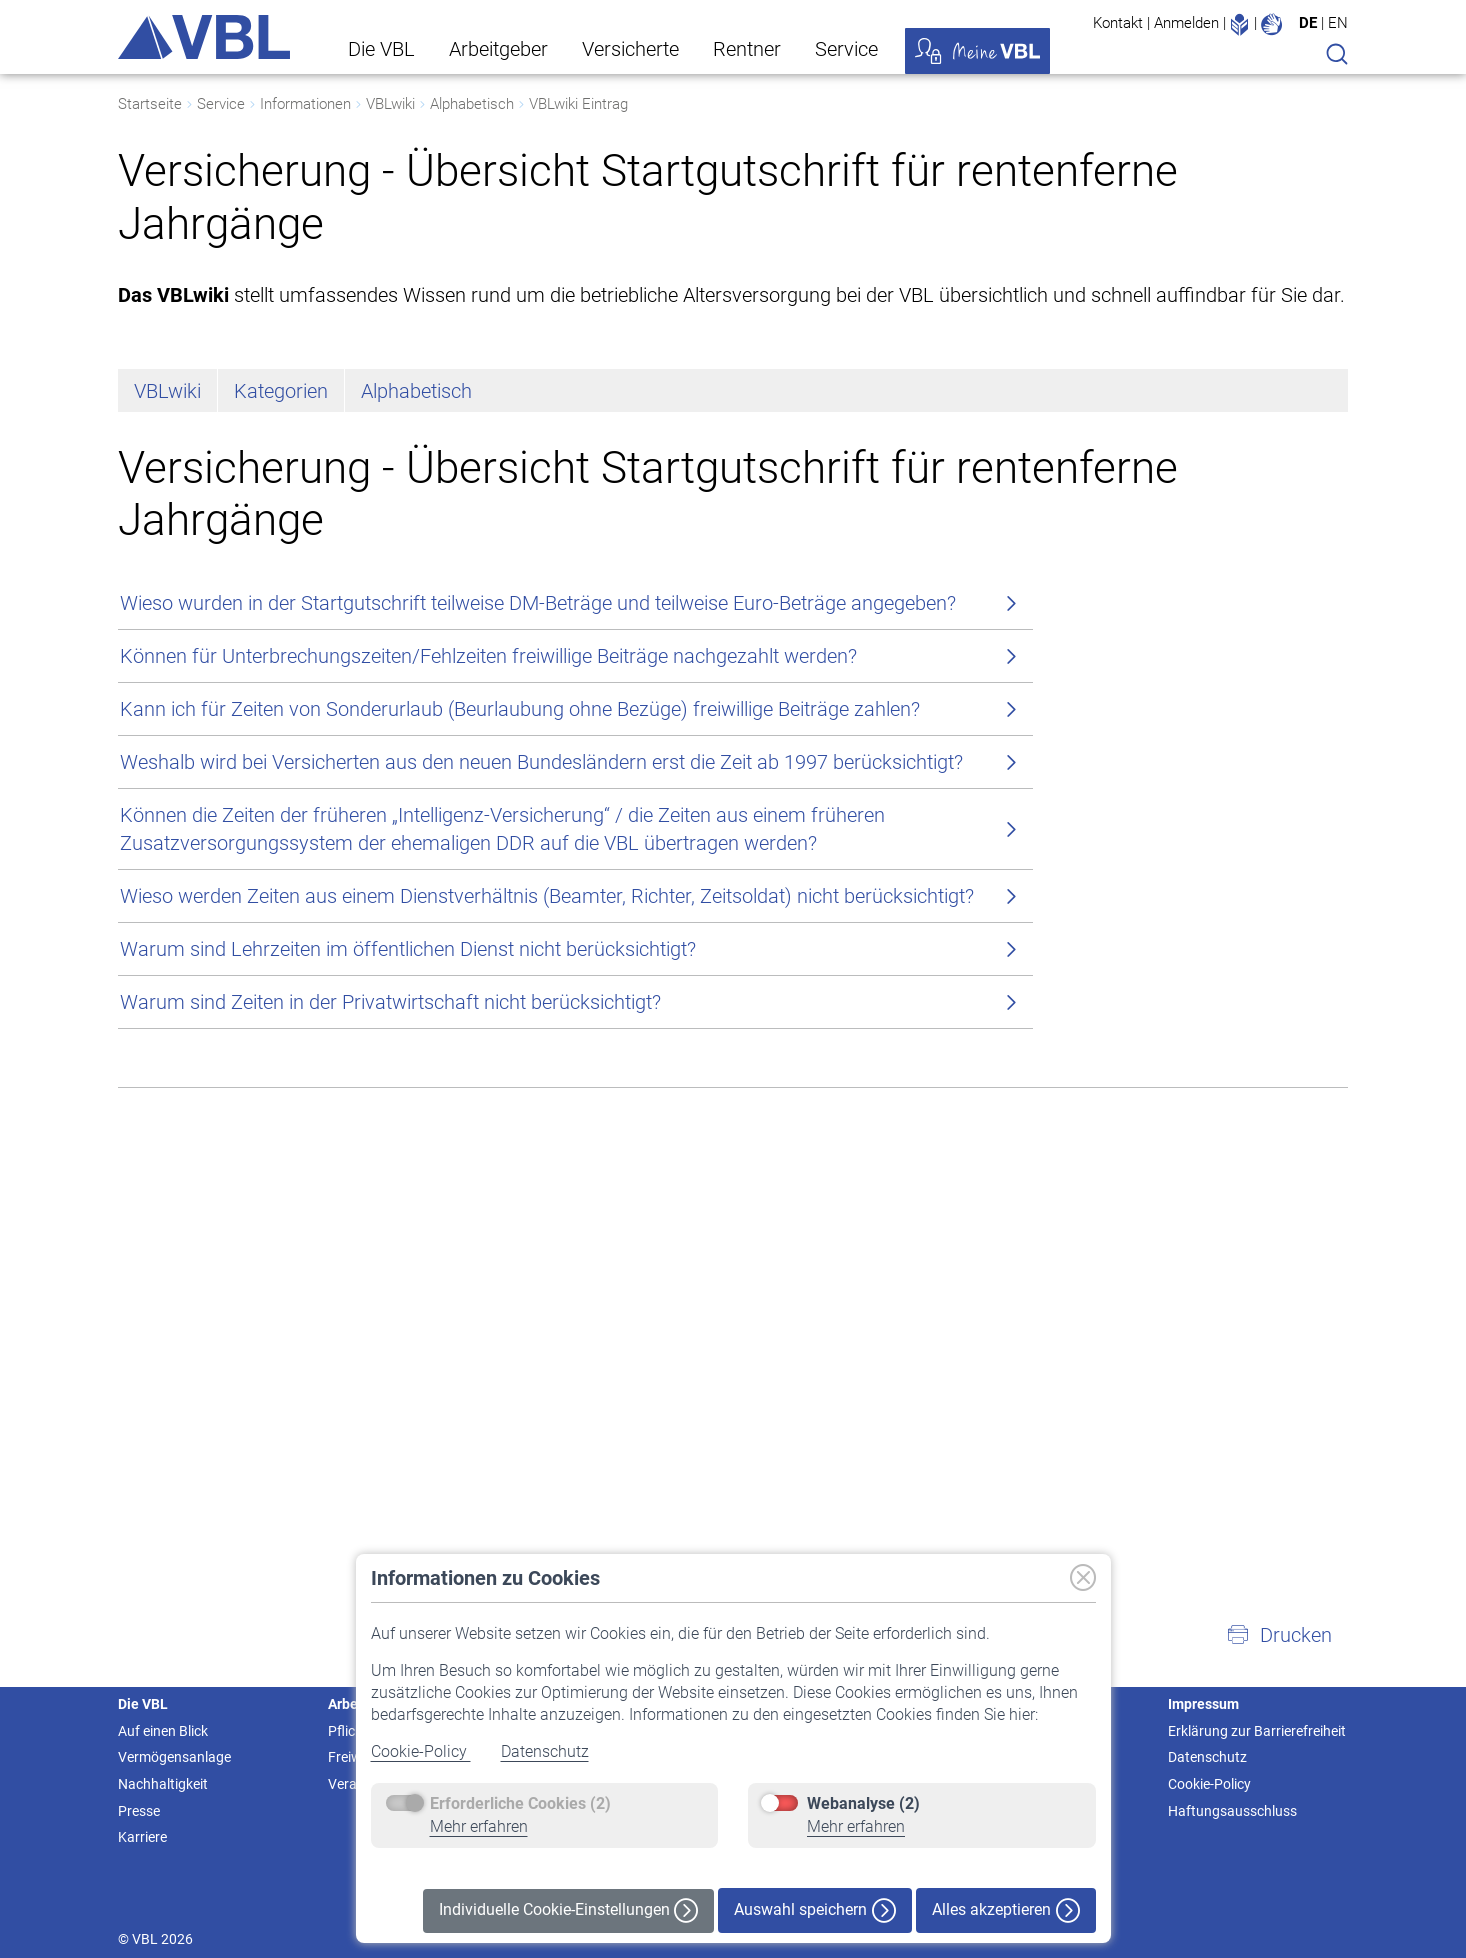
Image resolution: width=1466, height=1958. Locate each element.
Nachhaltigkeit (163, 1784)
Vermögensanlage (174, 1757)
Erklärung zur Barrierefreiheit (1257, 1731)
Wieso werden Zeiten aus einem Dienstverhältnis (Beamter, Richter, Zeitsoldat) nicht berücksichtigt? (547, 896)
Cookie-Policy (421, 1751)
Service (846, 49)
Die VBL (381, 49)
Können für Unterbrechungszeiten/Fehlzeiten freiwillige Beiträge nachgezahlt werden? (488, 656)
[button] (1279, 1635)
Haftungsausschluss (1232, 1811)
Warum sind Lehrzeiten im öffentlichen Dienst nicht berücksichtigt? (408, 949)
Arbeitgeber (498, 49)
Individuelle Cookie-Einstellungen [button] (568, 1910)
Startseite (150, 104)
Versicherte (630, 49)
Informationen (305, 104)
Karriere (142, 1837)
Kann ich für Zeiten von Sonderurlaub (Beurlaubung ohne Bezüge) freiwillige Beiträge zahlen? (520, 709)
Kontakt (1118, 23)
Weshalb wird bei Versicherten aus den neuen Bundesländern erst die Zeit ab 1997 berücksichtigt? (541, 762)
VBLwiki (390, 104)
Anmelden (1186, 23)
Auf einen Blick (163, 1731)
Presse (139, 1811)
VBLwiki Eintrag (578, 104)
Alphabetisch (472, 104)
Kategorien (281, 391)
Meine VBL (977, 51)
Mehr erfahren (479, 1826)
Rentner (747, 49)
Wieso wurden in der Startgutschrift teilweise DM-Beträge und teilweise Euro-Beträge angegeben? (538, 603)
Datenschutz (545, 1751)
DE (1308, 23)
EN (1338, 23)
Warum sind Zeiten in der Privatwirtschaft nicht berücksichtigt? (390, 1002)
